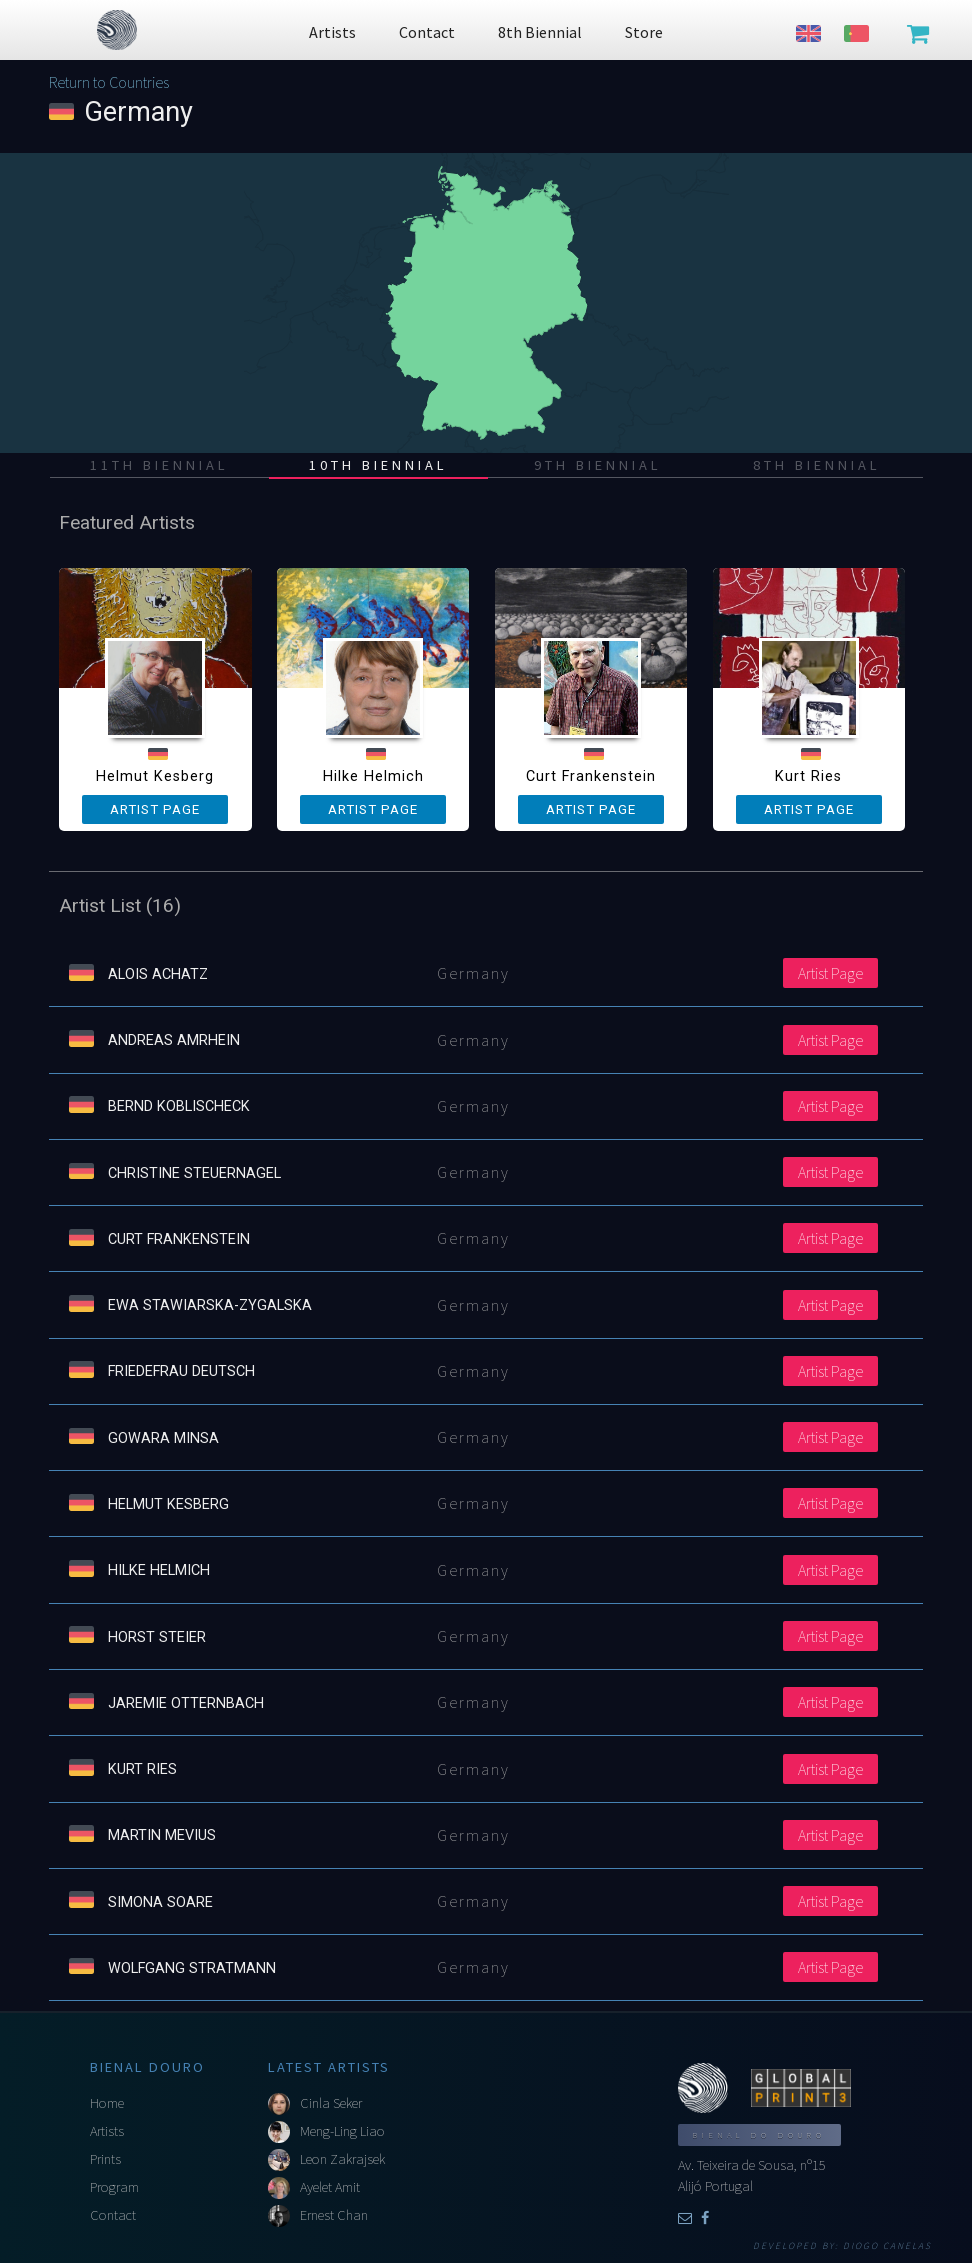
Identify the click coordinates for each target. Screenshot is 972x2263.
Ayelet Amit (330, 2187)
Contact (113, 2215)
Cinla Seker (331, 2103)
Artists (107, 2131)
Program (114, 2187)
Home (107, 2103)
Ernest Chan (334, 2215)
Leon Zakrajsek (342, 2159)
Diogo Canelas (887, 2246)
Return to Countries (109, 82)
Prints (105, 2159)
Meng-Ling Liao (342, 2131)
